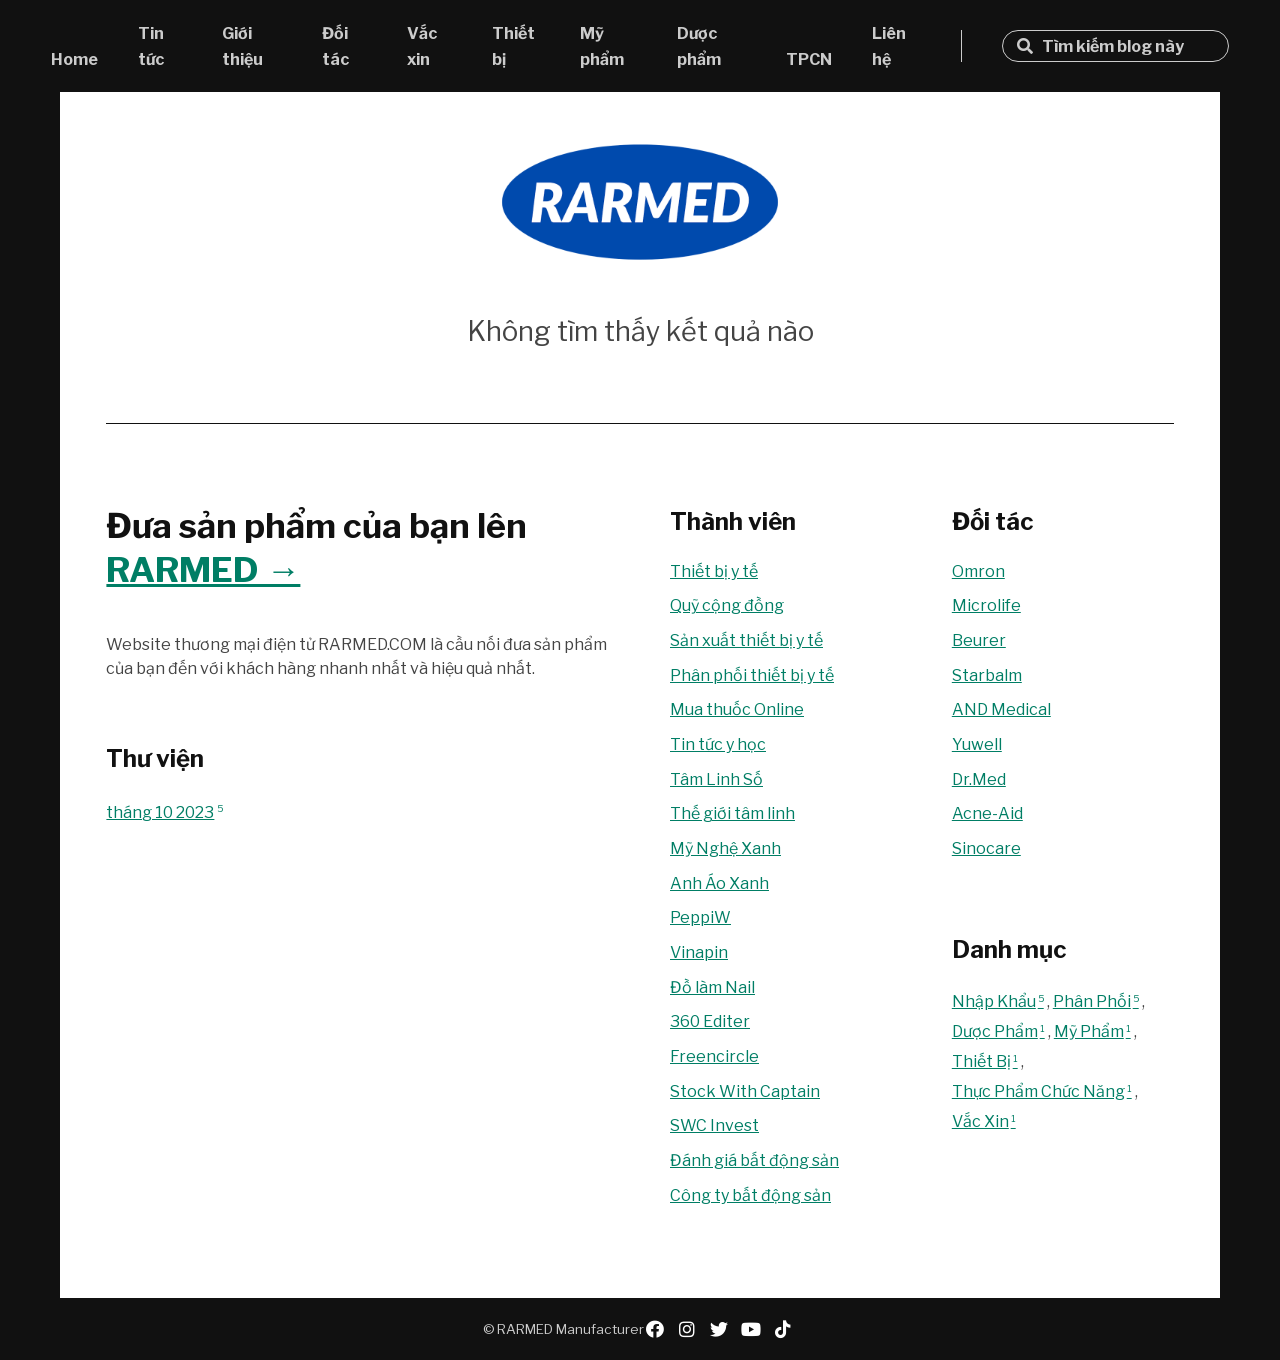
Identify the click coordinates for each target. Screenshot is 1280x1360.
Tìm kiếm (1025, 46)
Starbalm (987, 675)
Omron (978, 571)
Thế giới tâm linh (732, 813)
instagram (687, 1329)
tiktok (783, 1329)
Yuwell (977, 744)
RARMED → (203, 569)
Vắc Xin (985, 1121)
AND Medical (1001, 709)
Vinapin (699, 952)
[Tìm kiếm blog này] (1127, 46)
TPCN (809, 59)
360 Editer (710, 1021)
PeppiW (700, 917)
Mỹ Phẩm (1094, 1031)
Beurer (979, 640)
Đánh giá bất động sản (754, 1160)
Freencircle (714, 1056)
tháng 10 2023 (164, 812)
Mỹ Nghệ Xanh (725, 848)
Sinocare (986, 848)
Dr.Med (979, 779)
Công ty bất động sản (750, 1195)
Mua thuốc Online (737, 709)
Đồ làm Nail (712, 987)
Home (74, 59)
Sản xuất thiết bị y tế (746, 640)
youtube (751, 1329)
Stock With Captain (745, 1091)
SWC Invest (714, 1125)
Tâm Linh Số (716, 779)
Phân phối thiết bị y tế (752, 675)
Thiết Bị (986, 1061)
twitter (719, 1329)
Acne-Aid (987, 813)
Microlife (986, 605)
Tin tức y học (718, 744)
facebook (655, 1329)
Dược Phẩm (1000, 1031)
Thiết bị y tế (714, 571)
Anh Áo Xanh (719, 883)
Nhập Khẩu (999, 1001)
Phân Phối (1097, 1001)
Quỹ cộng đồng (727, 605)
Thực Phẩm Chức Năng (1043, 1091)
